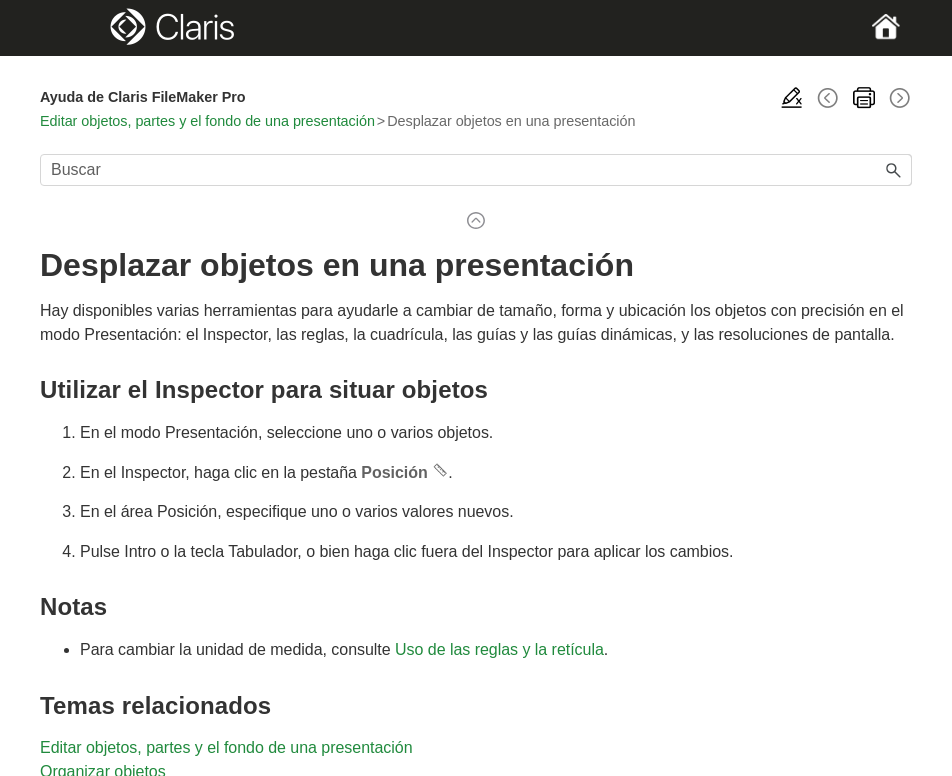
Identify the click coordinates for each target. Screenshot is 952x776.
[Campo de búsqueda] (476, 170)
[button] (894, 170)
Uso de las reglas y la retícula (499, 649)
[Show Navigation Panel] (82, 28)
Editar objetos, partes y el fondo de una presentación (207, 121)
